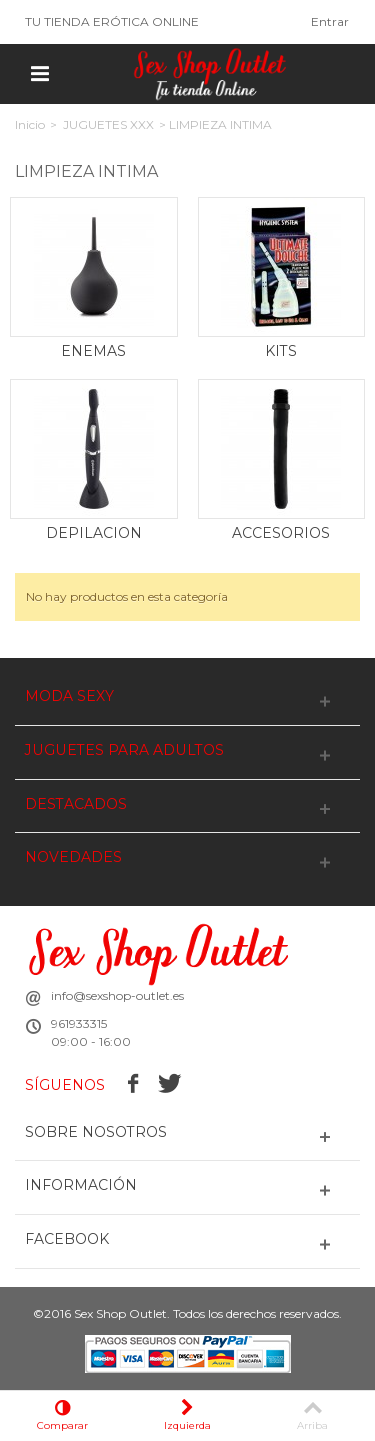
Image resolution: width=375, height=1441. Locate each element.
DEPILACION (94, 533)
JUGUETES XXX (108, 124)
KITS (281, 351)
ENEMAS (93, 351)
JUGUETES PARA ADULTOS (124, 750)
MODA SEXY (69, 696)
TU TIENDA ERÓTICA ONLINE (112, 21)
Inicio (30, 124)
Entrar (330, 21)
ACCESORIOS (281, 533)
